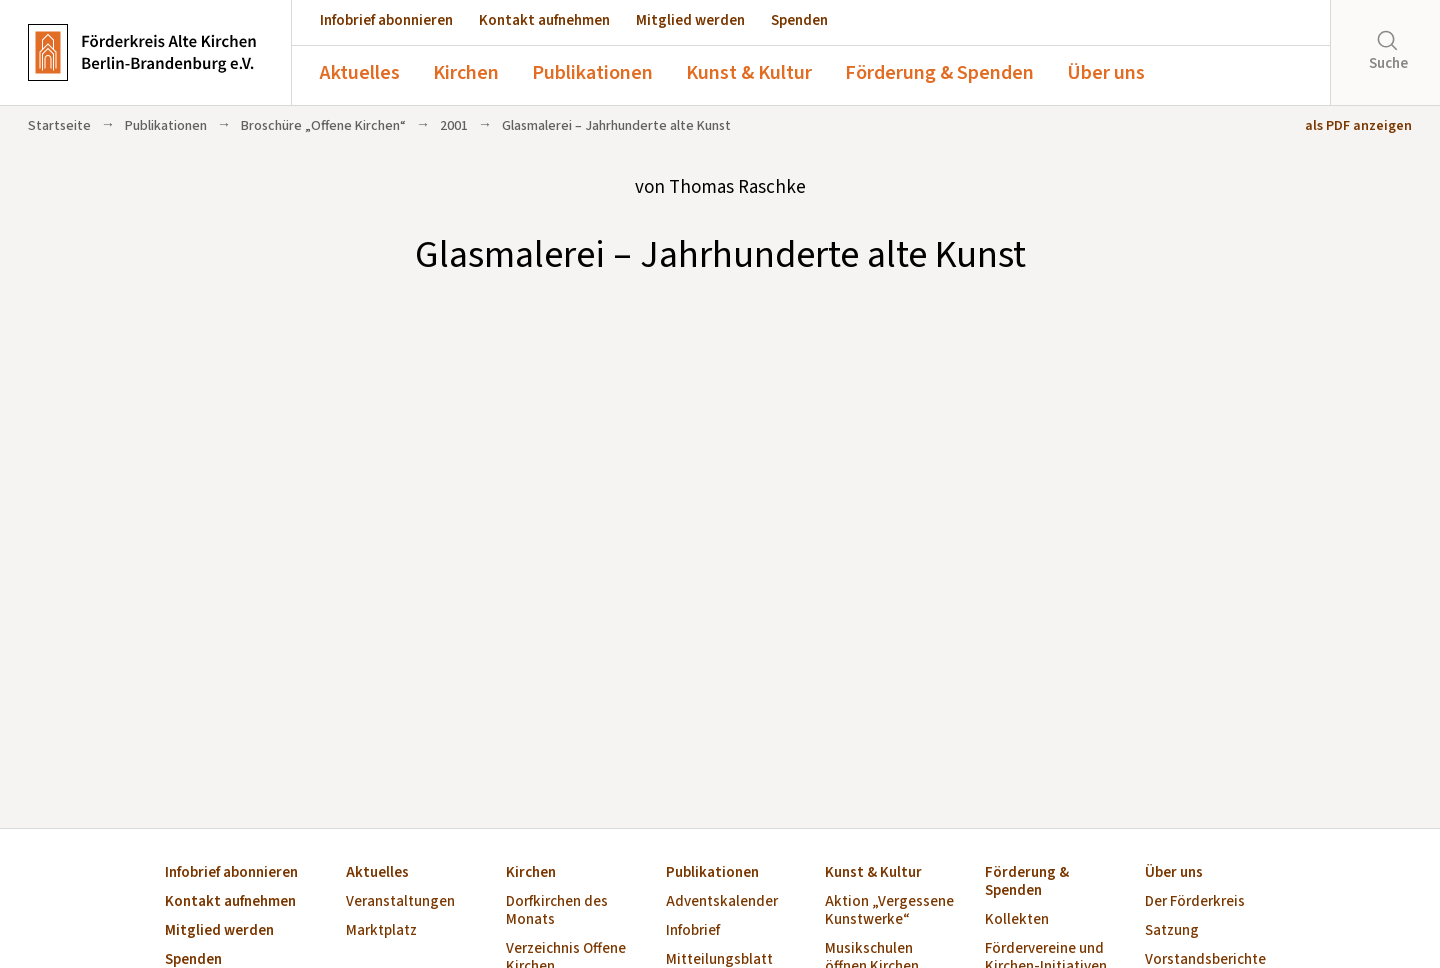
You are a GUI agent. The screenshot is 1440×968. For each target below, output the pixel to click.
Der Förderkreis (1195, 902)
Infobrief (693, 931)
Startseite (59, 126)
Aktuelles (360, 73)
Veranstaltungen (400, 902)
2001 (454, 126)
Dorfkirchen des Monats (557, 911)
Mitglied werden (690, 20)
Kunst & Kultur (749, 73)
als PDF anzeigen (1358, 126)
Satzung (1172, 931)
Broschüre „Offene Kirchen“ (323, 126)
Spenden (799, 20)
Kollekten (1017, 920)
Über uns (1106, 73)
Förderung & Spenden (939, 73)
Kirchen (466, 73)
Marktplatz (381, 931)
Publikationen (592, 73)
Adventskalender (722, 902)
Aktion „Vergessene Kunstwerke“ (889, 911)
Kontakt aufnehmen (544, 20)
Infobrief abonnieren (386, 20)
